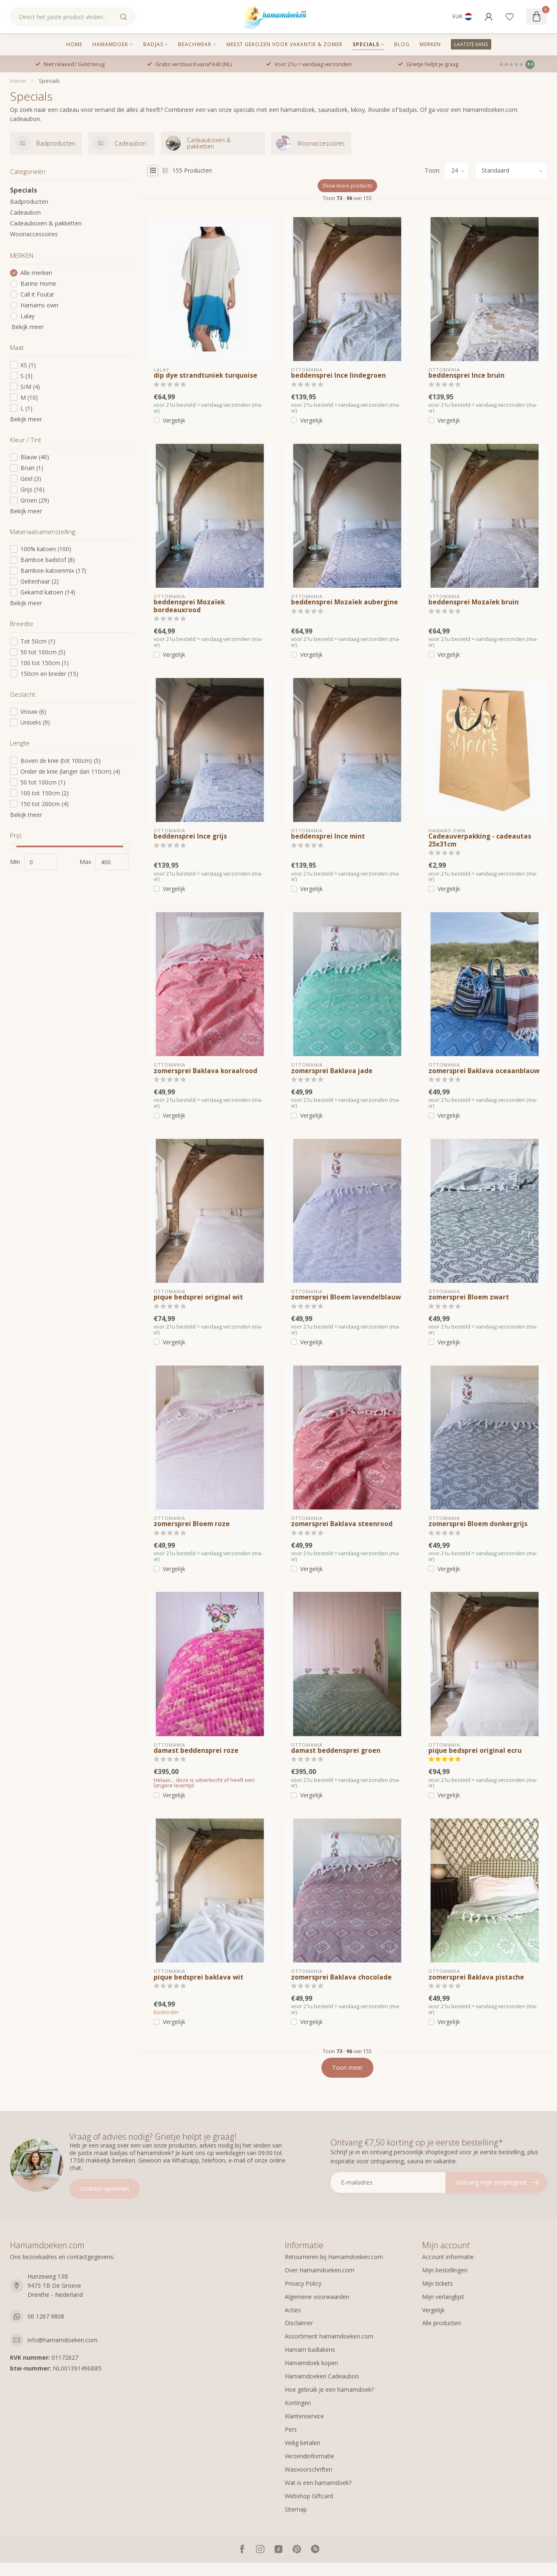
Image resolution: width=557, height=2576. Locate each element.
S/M (30, 387)
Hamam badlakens (310, 2349)
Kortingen (298, 2403)
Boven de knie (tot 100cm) (60, 760)
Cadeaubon (25, 212)
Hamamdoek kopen (311, 2363)
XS (28, 365)
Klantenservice (304, 2416)
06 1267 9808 (45, 2316)
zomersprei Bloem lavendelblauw (346, 1297)
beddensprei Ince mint (328, 836)
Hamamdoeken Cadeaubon (322, 2376)
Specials (366, 44)
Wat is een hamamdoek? (318, 2483)
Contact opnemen (104, 2188)
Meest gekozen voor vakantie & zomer (284, 44)
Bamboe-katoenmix (53, 570)
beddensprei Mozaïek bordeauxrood (189, 606)
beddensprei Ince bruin (466, 375)
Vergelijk (174, 420)
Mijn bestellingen (444, 2270)
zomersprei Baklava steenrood (342, 1524)
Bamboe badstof (47, 560)
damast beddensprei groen (335, 1750)
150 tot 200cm (44, 804)
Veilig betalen (302, 2443)
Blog (402, 44)
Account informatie (448, 2257)
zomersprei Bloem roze (192, 1524)
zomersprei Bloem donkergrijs (477, 1524)
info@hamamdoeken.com (62, 2340)
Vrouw (33, 711)
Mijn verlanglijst (443, 2297)
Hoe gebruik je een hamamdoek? (329, 2389)
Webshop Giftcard (309, 2496)
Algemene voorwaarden (317, 2297)
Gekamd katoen (47, 592)
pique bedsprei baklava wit (199, 1977)
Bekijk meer (27, 327)
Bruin (31, 468)
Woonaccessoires (34, 234)
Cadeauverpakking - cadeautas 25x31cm (479, 840)
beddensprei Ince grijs (190, 836)
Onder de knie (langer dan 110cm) (70, 771)
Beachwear (194, 44)
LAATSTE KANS (471, 44)
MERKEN (430, 44)
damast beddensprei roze (196, 1750)
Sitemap (296, 2509)
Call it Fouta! (37, 294)
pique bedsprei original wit (198, 1297)
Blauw (34, 457)
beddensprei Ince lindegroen (338, 375)
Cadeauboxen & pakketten (46, 223)
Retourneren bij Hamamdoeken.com (334, 2257)
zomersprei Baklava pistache (476, 1977)
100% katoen (45, 549)
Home (74, 44)
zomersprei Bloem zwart (468, 1297)
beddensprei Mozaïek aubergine (344, 602)
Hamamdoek (110, 44)
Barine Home (38, 283)
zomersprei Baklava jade (332, 1071)
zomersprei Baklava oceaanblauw (484, 1071)
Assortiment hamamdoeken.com (329, 2336)
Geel (30, 478)
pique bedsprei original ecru (475, 1750)
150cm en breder (49, 674)
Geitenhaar (39, 581)
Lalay (27, 316)
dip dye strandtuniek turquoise (205, 375)
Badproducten (29, 201)
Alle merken (36, 273)
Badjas (153, 44)
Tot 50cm (37, 641)
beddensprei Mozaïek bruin (473, 602)
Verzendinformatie (309, 2456)
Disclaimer (299, 2323)
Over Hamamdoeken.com (319, 2270)
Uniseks (35, 722)
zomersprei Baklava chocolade (341, 1977)
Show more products (347, 185)
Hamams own (39, 305)
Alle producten (441, 2323)
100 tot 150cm (44, 663)
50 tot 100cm (42, 652)
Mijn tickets (437, 2283)
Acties (293, 2310)
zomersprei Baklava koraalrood (205, 1071)
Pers (291, 2429)
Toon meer (347, 2067)
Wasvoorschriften (308, 2469)
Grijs (32, 489)
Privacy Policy (303, 2283)
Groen (34, 500)
